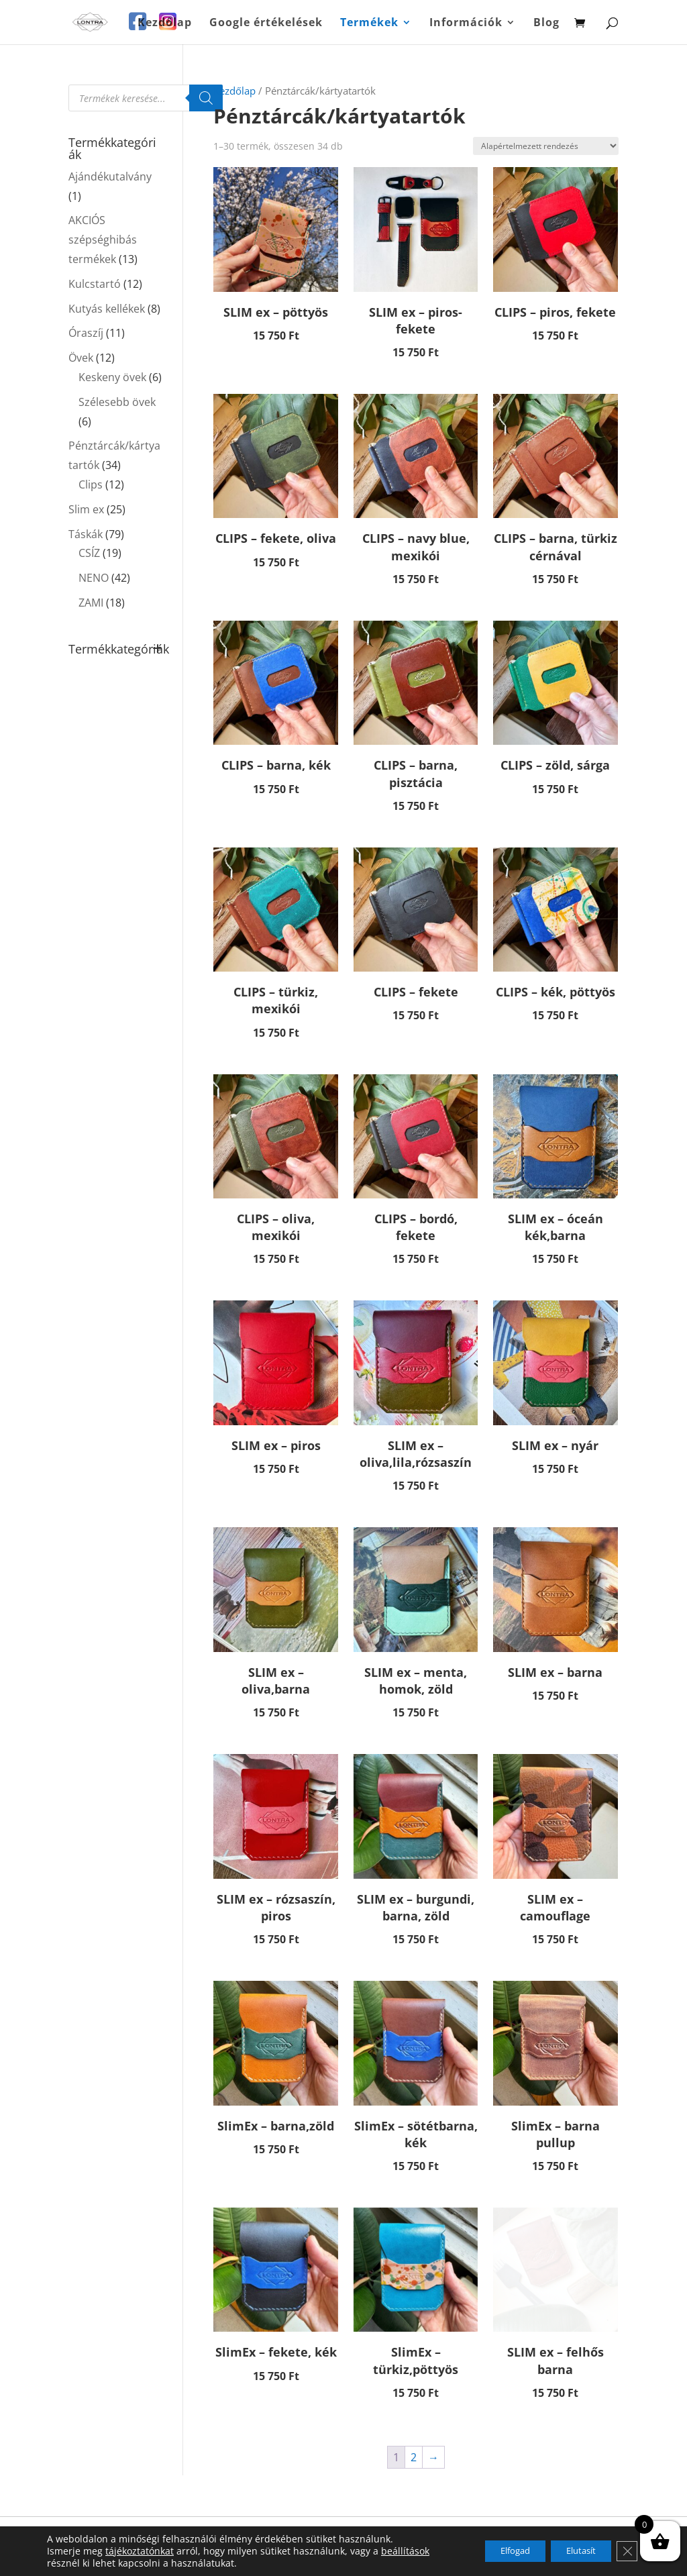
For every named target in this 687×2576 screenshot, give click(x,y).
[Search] (206, 98)
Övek (80, 357)
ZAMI (90, 602)
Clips (90, 484)
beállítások (405, 2551)
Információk (466, 23)
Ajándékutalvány (110, 176)
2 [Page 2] (414, 2457)
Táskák (85, 534)
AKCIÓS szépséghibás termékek (102, 239)
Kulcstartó (94, 283)
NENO (93, 577)
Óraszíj (85, 332)
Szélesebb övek (117, 402)
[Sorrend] (546, 146)
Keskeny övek (112, 377)
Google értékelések (266, 23)
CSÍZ (89, 553)
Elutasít (571, 2550)
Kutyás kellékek (106, 308)
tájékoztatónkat (139, 2550)
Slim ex (86, 509)
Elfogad (492, 2550)
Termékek (369, 23)
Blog (546, 23)
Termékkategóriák (115, 650)
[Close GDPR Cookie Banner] (625, 2551)
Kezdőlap (165, 23)
